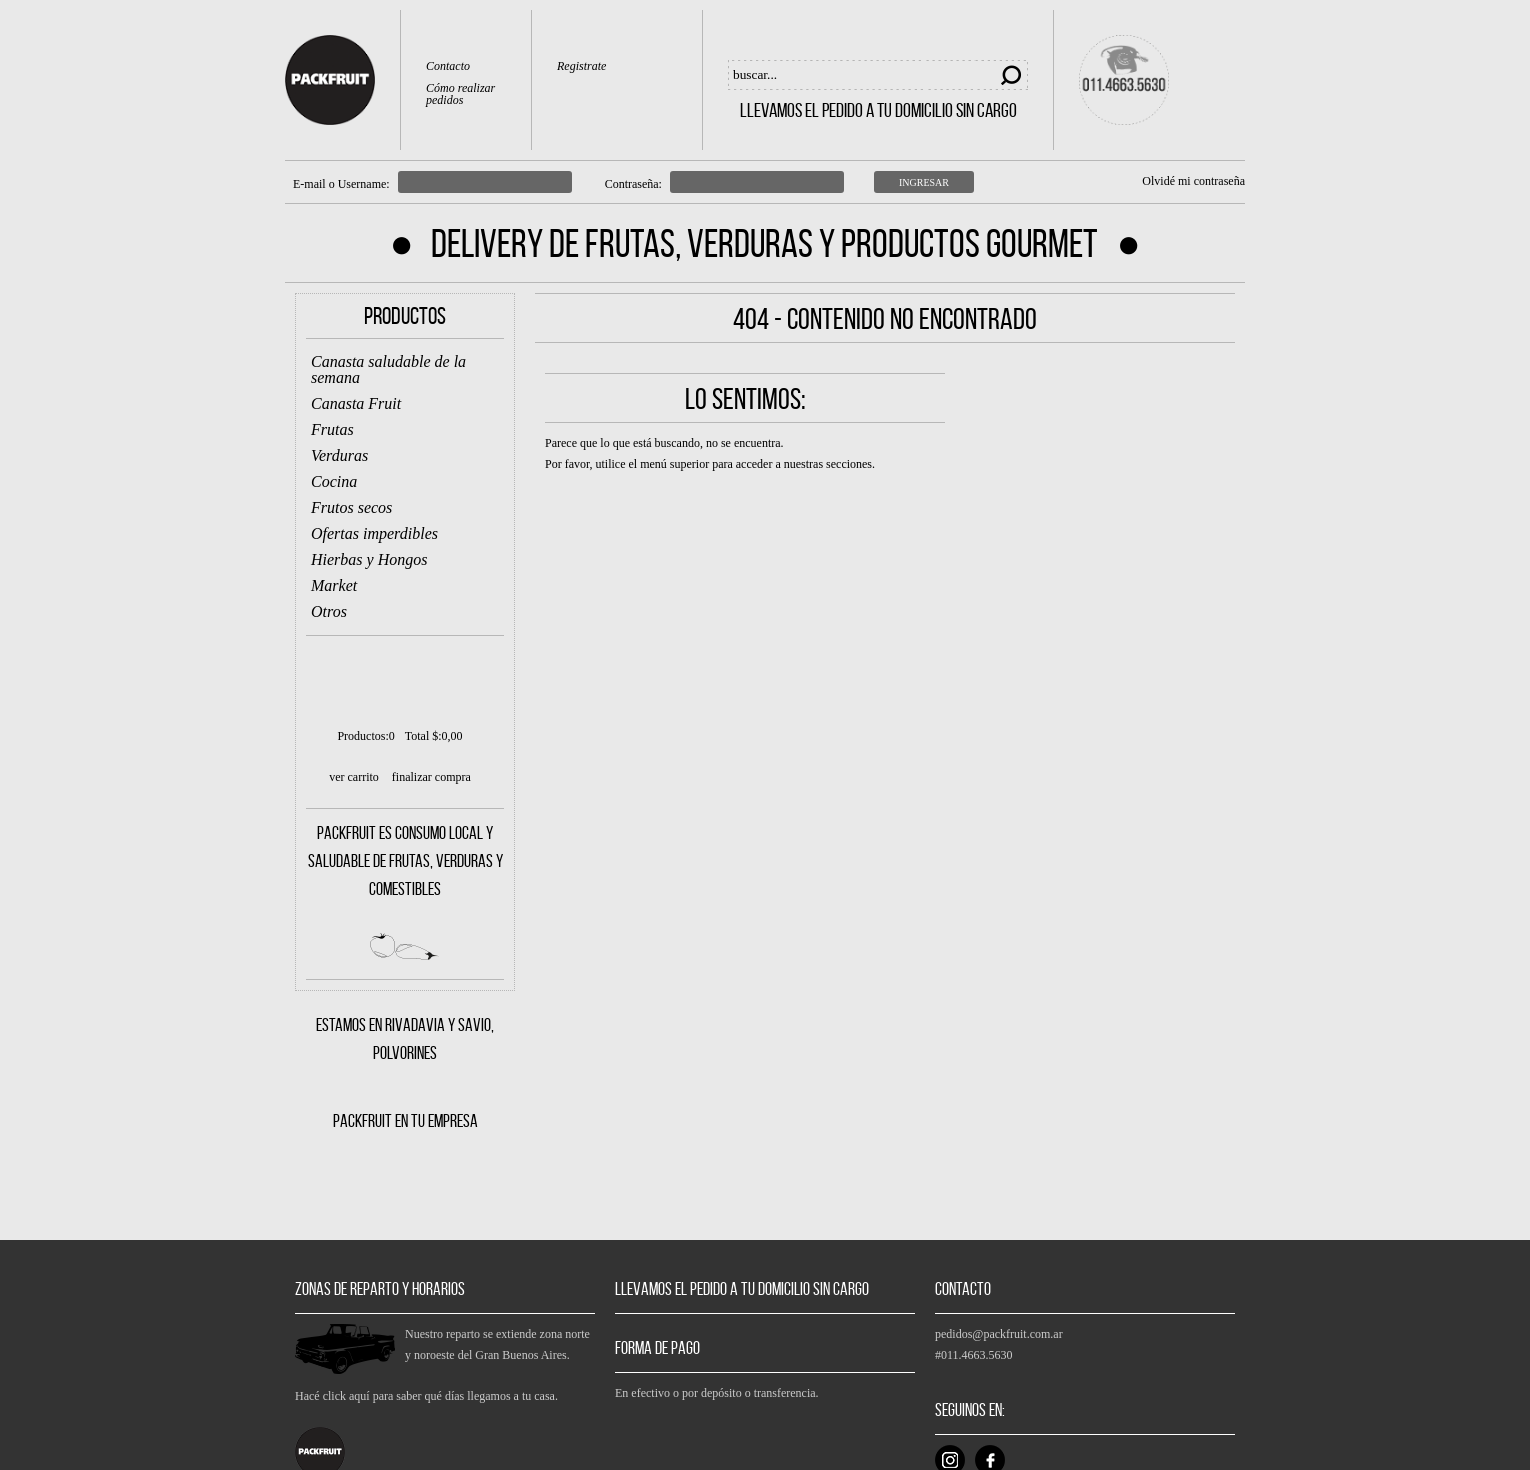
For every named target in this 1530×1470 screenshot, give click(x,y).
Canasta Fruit (356, 403)
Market (334, 585)
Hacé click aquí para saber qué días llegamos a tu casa (425, 1396)
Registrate (581, 66)
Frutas (332, 429)
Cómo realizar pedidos (460, 94)
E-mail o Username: (341, 184)
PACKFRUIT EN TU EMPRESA (405, 1121)
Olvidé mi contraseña (1193, 181)
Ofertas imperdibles (374, 533)
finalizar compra (431, 777)
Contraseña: (633, 184)
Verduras (339, 455)
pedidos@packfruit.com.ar (999, 1334)
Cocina (334, 481)
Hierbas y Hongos (369, 559)
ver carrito (354, 777)
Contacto (448, 66)
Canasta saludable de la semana (388, 369)
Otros (329, 611)
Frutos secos (351, 507)
